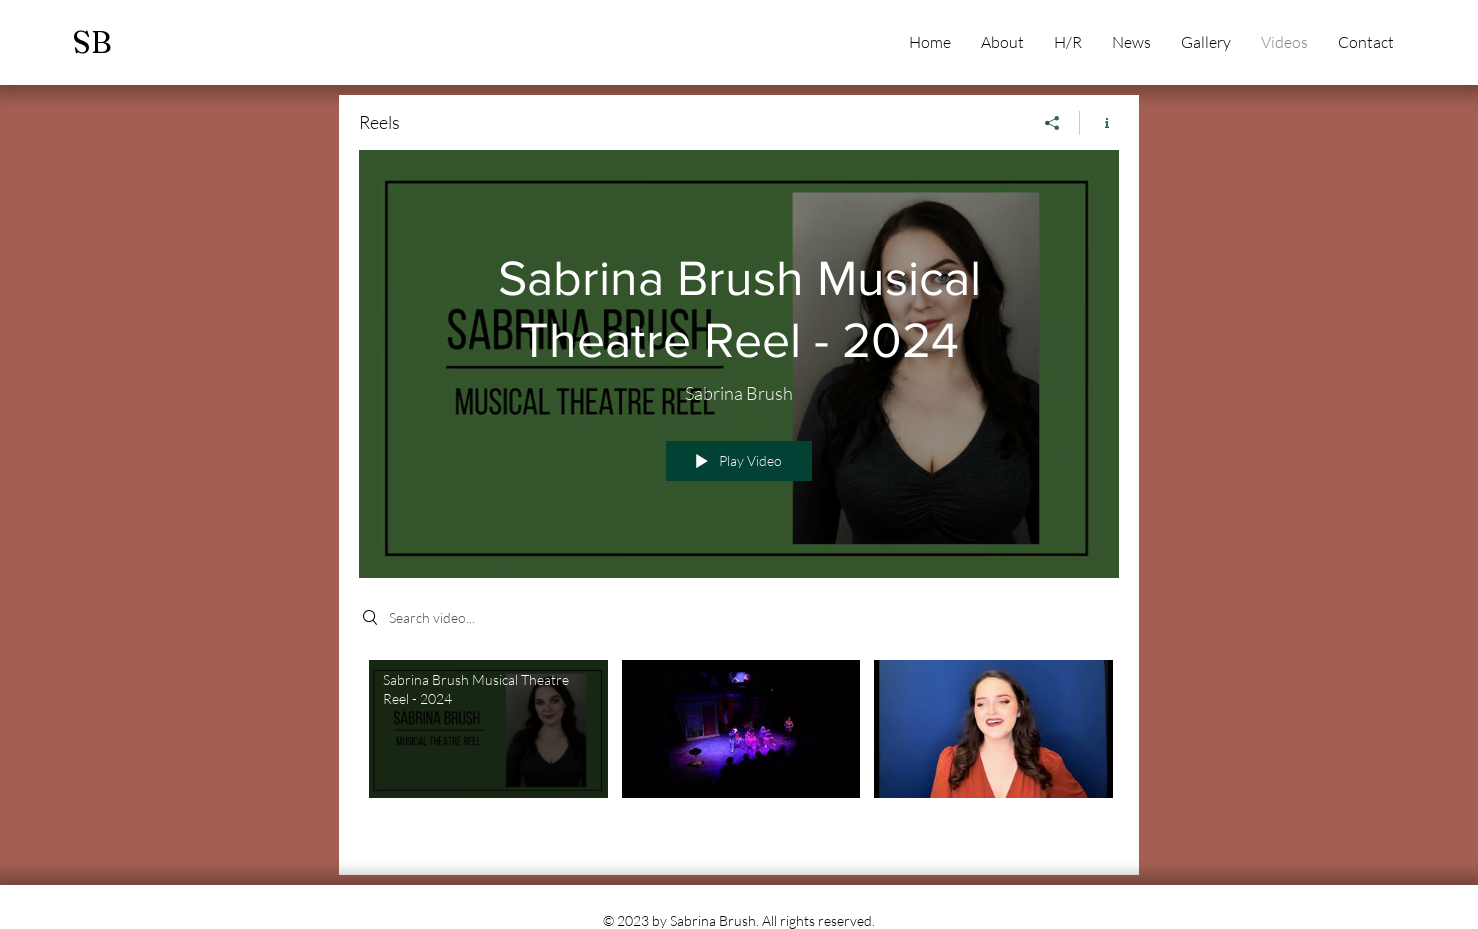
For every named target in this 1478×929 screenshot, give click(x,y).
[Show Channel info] (1099, 123)
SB (91, 42)
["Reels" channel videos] (739, 753)
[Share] (1052, 123)
